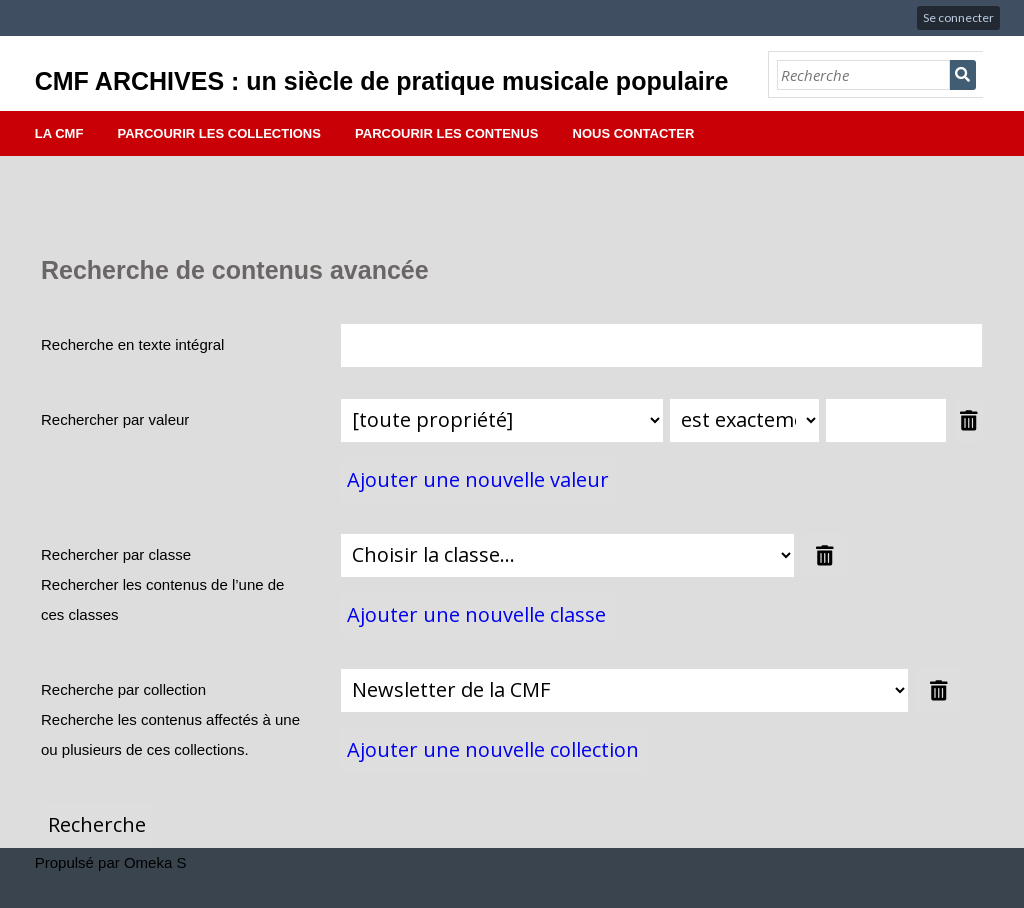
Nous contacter (634, 133)
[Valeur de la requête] (886, 420)
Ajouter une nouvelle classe (476, 614)
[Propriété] (502, 420)
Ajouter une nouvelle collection (493, 749)
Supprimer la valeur (969, 420)
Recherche (963, 75)
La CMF (59, 133)
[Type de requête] (744, 420)
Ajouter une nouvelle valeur (478, 479)
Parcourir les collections (219, 133)
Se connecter (958, 17)
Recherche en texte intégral (132, 344)
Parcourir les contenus (446, 133)
